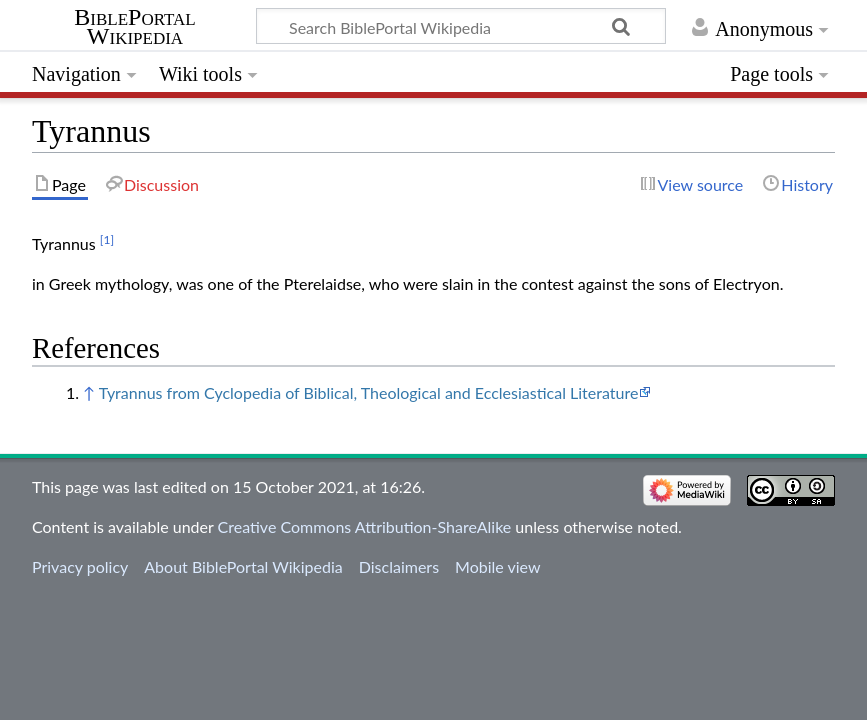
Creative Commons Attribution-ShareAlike (365, 526)
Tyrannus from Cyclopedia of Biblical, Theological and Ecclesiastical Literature (369, 392)
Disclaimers (399, 566)
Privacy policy (80, 566)
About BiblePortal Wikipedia (243, 566)
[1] (107, 239)
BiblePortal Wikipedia (134, 27)
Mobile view (497, 566)
